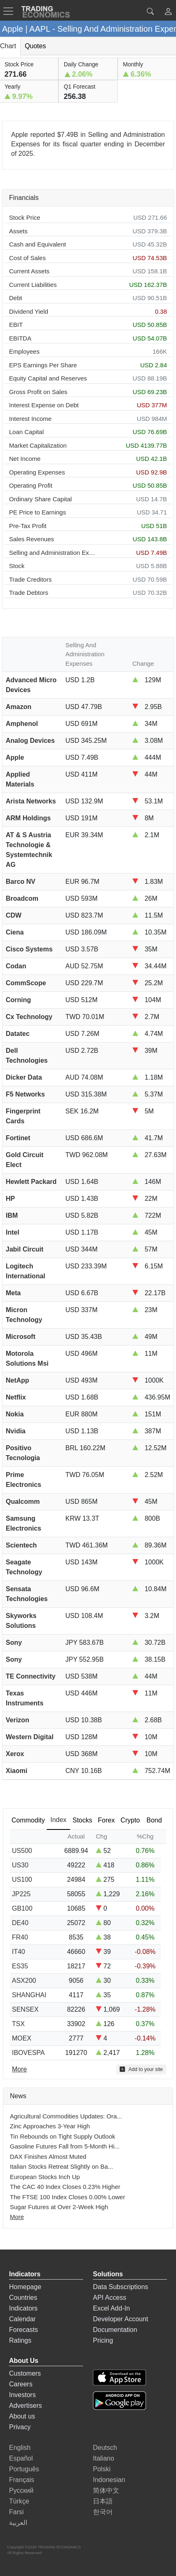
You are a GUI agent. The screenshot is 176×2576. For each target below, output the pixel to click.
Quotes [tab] (35, 45)
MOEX (21, 2038)
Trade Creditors (30, 579)
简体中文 (106, 2490)
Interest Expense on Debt (44, 405)
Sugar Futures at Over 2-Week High (59, 2206)
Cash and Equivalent (37, 244)
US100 (22, 1879)
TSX (18, 2023)
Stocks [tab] (82, 1820)
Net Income (25, 458)
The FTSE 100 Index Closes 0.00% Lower (67, 2196)
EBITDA (20, 338)
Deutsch (105, 2447)
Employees (24, 351)
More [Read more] (19, 2069)
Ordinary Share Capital (40, 499)
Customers (25, 2373)
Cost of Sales (27, 257)
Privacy (19, 2426)
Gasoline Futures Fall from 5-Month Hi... (65, 2146)
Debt (15, 297)
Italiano (103, 2458)
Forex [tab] (106, 1820)
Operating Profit (30, 485)
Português (24, 2469)
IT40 (18, 1951)
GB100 (22, 1908)
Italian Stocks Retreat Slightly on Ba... (61, 2166)
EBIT (16, 324)
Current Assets (29, 271)
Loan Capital (26, 431)
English (19, 2447)
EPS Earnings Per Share (43, 365)
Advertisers (25, 2405)
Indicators (23, 2308)
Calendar (22, 2318)
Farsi (16, 2511)
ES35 (20, 1966)
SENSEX (25, 2009)
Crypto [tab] (130, 1820)
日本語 (103, 2501)
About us (22, 2416)
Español (21, 2458)
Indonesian (109, 2479)
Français (21, 2479)
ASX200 (24, 1980)
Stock (17, 565)
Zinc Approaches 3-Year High (50, 2126)
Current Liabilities (33, 284)
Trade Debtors (28, 592)
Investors (22, 2394)
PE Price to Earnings (37, 512)
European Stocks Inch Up (45, 2176)
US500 (22, 1850)
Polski (102, 2469)
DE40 (20, 1922)
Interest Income (30, 418)
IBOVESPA (28, 2052)
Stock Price (24, 217)
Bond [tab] (154, 1820)
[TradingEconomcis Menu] (10, 11)
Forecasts (23, 2329)
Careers (20, 2384)
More (17, 2216)
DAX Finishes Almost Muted (48, 2156)
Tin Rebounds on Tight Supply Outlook (62, 2136)
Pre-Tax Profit (27, 525)
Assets (18, 231)
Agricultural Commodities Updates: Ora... (66, 2116)
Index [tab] (58, 1819)
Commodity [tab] (28, 1820)
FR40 (20, 1937)
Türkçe (19, 2501)
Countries (23, 2297)
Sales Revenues (31, 538)
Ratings (20, 2340)
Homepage (25, 2286)
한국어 (103, 2511)
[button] (168, 12)
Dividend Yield (28, 311)
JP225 (21, 1893)
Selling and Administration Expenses (53, 552)
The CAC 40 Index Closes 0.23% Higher (65, 2186)
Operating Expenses (37, 472)
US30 (20, 1865)
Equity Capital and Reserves (48, 378)
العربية (18, 2522)
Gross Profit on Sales (38, 391)
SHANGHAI (29, 1994)
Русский (21, 2490)
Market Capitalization (38, 445)
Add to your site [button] (141, 2069)
